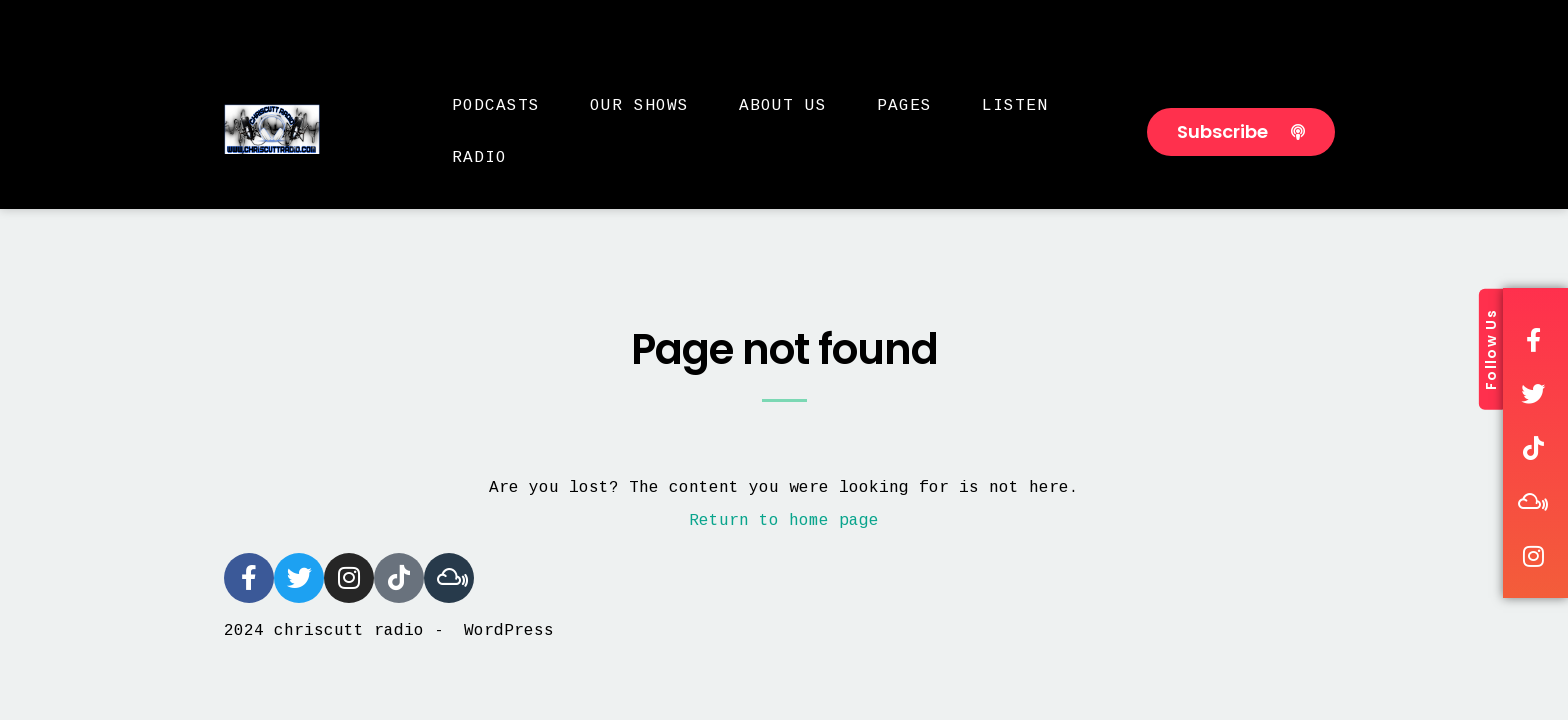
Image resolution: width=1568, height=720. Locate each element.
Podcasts (496, 106)
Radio (479, 158)
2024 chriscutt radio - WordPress (389, 631)
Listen (1015, 106)
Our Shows (639, 106)
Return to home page (784, 521)
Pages (904, 106)
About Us (783, 106)
